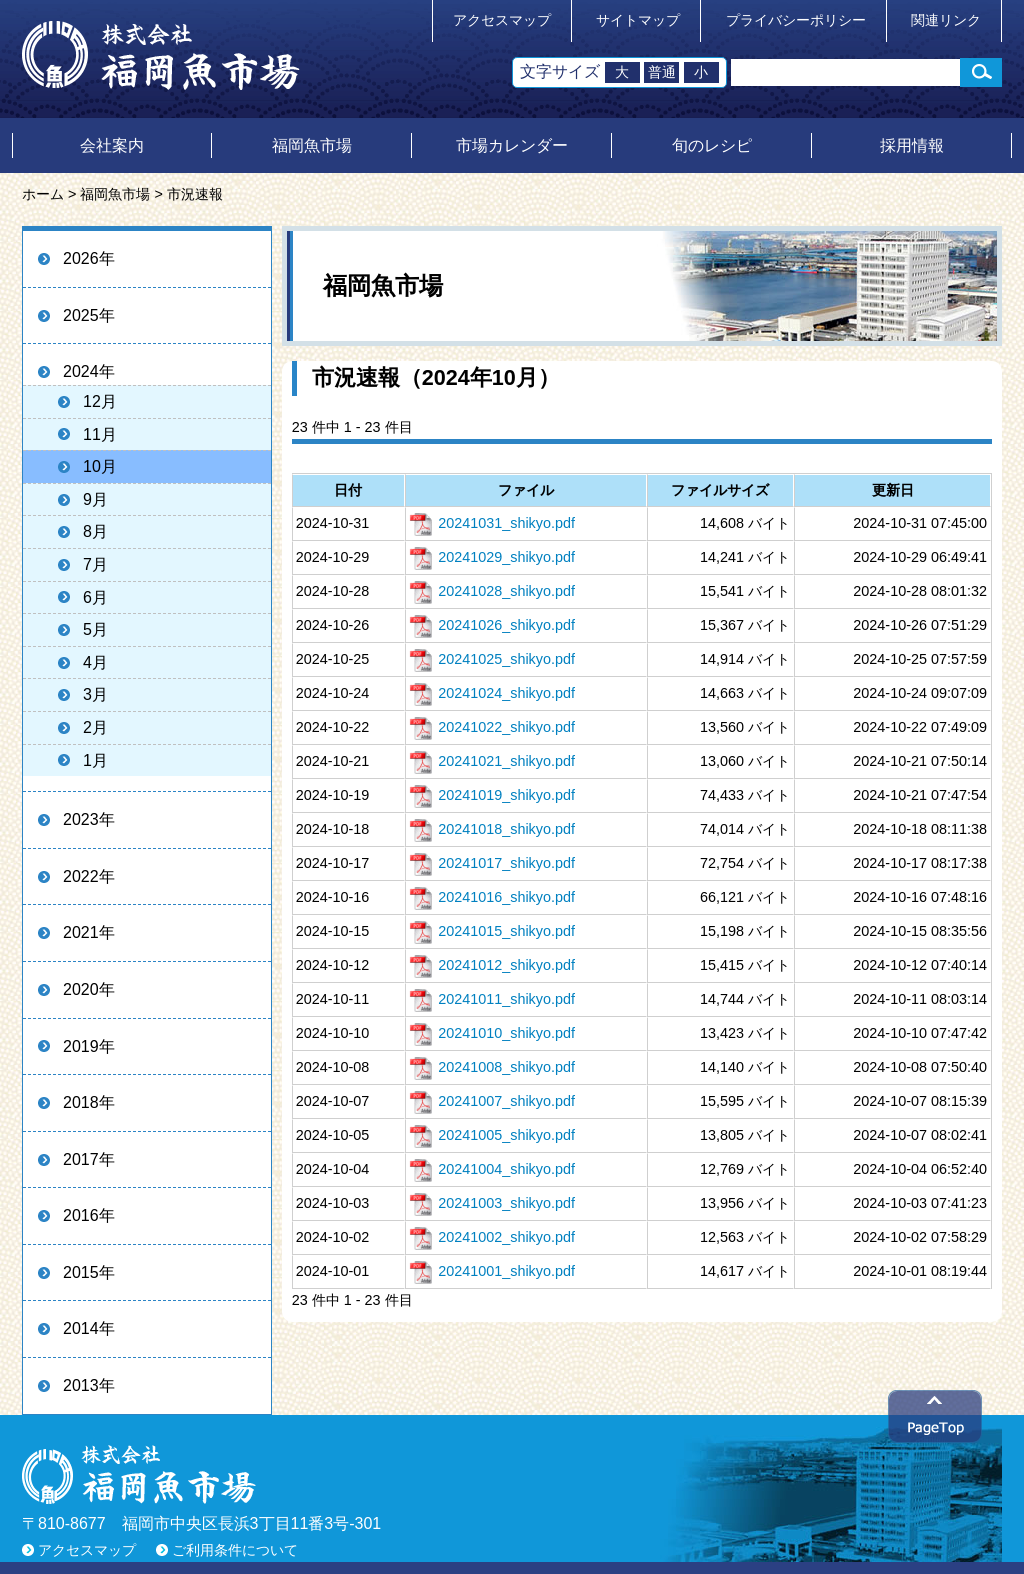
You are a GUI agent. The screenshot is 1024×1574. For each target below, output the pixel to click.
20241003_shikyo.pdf (492, 1203)
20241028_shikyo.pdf (492, 591)
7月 (95, 564)
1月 (95, 760)
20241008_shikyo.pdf (492, 1067)
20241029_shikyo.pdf (492, 557)
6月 (95, 597)
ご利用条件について (235, 1550)
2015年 (89, 1272)
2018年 (89, 1102)
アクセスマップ (502, 20)
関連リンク (946, 20)
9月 (95, 499)
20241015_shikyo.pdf (492, 931)
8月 (95, 531)
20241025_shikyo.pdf (492, 659)
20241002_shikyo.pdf (492, 1237)
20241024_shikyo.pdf (492, 693)
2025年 (89, 315)
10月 (100, 466)
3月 (95, 694)
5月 (95, 629)
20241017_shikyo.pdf (492, 863)
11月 (100, 434)
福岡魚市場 (312, 145)
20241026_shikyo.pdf (492, 625)
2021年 (89, 932)
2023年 (89, 819)
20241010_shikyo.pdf (492, 1033)
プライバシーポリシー (796, 20)
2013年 (89, 1385)
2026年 (89, 258)
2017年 (89, 1159)
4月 (95, 662)
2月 (95, 727)
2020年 (89, 989)
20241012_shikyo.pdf (492, 965)
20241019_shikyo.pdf (492, 795)
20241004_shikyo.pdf (492, 1169)
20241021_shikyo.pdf (492, 761)
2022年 (89, 876)
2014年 (89, 1328)
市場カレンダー (512, 145)
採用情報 (912, 145)
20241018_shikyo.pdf (492, 829)
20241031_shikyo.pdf (492, 523)
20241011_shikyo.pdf (492, 999)
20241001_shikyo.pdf (492, 1271)
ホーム (43, 194)
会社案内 (112, 145)
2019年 (89, 1046)
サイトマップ (638, 20)
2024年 (89, 371)
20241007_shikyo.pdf (492, 1101)
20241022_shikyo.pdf (492, 727)
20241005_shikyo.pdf (492, 1135)
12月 (100, 401)
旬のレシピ (712, 145)
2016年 (89, 1215)
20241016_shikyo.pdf (492, 897)
